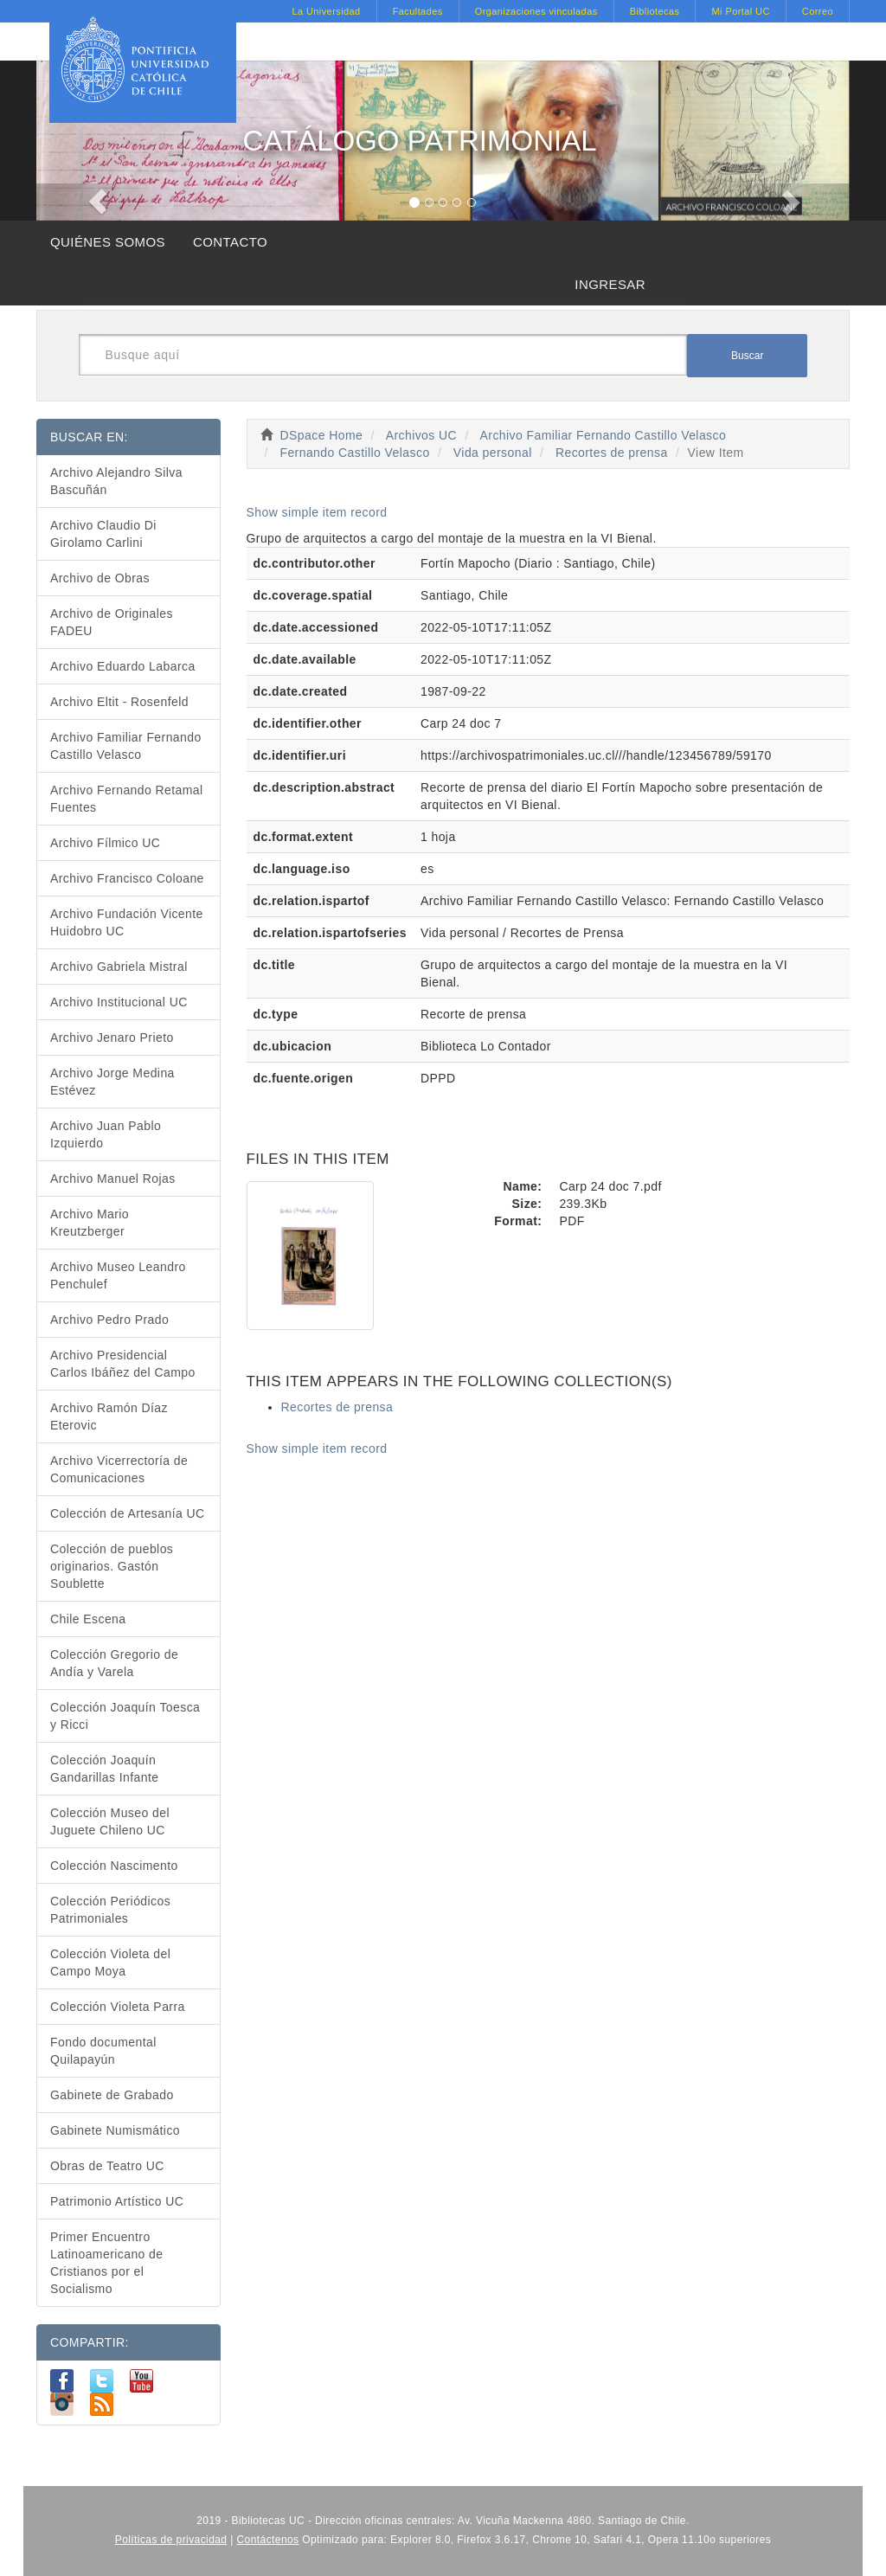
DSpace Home (321, 435)
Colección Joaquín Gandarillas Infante (104, 1768)
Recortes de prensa (611, 452)
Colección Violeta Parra (117, 2007)
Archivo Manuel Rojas (113, 1178)
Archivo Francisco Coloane (127, 878)
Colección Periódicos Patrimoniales (110, 1909)
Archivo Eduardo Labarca (123, 666)
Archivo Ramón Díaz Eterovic (109, 1416)
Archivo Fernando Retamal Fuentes (126, 798)
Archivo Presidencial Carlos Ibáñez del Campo (123, 1363)
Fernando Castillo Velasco (354, 452)
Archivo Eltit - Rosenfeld (119, 702)
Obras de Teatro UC (107, 2166)
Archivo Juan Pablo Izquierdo (105, 1134)
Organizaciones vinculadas (536, 11)
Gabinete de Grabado (112, 2095)
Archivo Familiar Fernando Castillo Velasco (603, 435)
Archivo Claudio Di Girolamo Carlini (103, 533)
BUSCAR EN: (89, 437)
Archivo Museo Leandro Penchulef (118, 1275)
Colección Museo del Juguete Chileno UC (110, 1821)
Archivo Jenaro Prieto (112, 1037)
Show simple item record (317, 512)
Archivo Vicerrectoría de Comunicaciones (119, 1469)
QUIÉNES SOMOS (107, 241)
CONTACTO (230, 241)
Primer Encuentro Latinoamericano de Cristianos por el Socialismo (107, 2263)
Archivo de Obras (100, 578)
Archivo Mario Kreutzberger (89, 1222)
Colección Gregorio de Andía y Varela (114, 1663)
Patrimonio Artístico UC (116, 2201)
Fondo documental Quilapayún (103, 2050)
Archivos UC (421, 435)
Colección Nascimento (114, 1866)
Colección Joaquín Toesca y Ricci (125, 1715)
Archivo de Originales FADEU (111, 622)
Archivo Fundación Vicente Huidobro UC (126, 922)
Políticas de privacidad (171, 2540)
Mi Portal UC (740, 11)
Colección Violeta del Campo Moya (110, 1962)
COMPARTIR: (89, 2342)
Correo (817, 11)
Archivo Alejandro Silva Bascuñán (116, 481)
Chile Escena (88, 1619)
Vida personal (492, 452)
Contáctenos (268, 2540)
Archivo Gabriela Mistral (119, 966)
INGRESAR (610, 284)
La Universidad (326, 11)
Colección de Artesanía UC (127, 1513)
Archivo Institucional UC (119, 1002)
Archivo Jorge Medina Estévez (112, 1081)
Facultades (418, 11)
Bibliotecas (655, 11)
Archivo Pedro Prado (109, 1320)
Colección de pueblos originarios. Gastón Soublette (111, 1566)
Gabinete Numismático (115, 2130)
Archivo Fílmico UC (105, 843)
